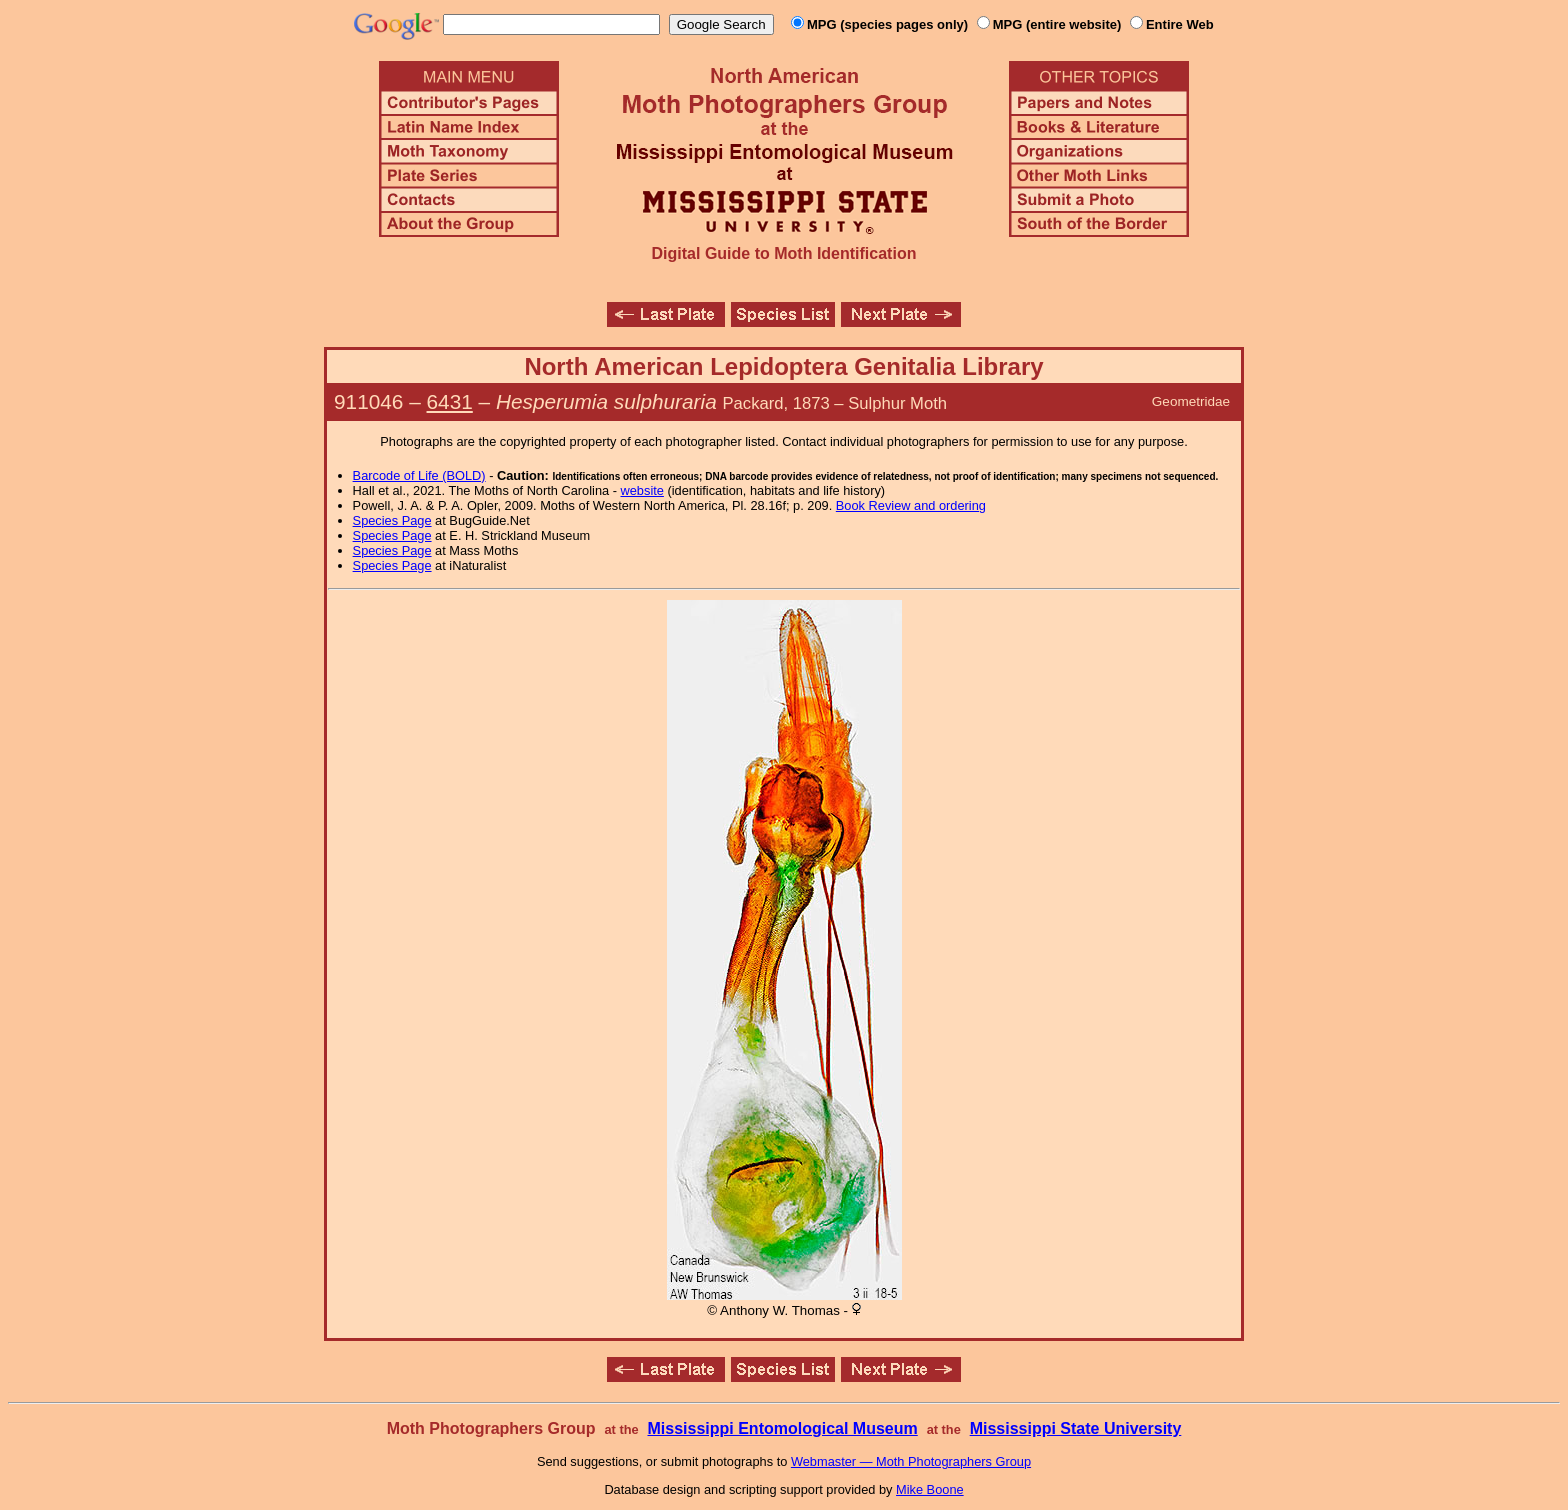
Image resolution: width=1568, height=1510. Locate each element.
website (642, 490)
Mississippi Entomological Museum (782, 1428)
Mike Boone (930, 1489)
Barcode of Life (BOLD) (419, 475)
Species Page (392, 520)
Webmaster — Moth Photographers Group (911, 1461)
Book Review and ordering (911, 505)
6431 (450, 401)
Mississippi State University (1076, 1428)
